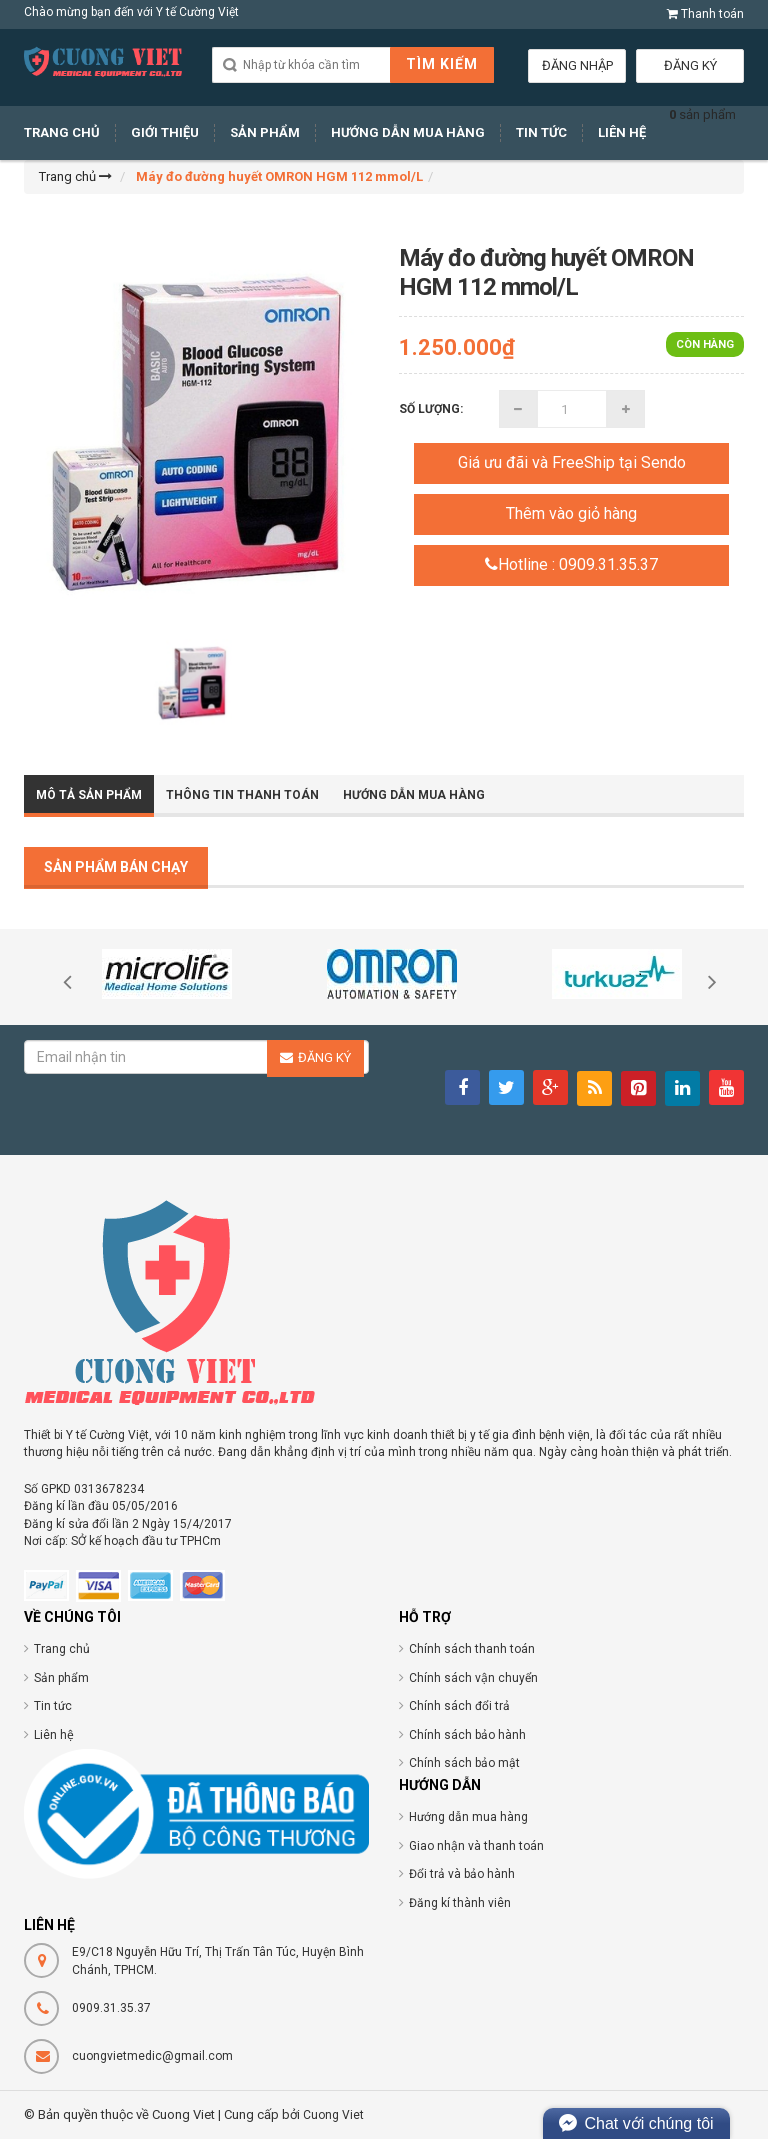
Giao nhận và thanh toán (476, 1846)
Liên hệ (54, 1735)
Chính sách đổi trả (459, 1706)
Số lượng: (431, 409)
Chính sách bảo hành (467, 1735)
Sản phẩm (61, 1678)
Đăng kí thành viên (460, 1903)
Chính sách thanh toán (472, 1649)
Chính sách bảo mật (464, 1763)
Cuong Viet (333, 2115)
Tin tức (53, 1706)
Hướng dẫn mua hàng (414, 795)
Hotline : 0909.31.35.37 (571, 564)
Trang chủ (62, 1649)
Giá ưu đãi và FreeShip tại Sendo (572, 462)
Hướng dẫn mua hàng (468, 1817)
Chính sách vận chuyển (473, 1678)
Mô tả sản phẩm (89, 795)
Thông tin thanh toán (242, 795)
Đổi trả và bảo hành (462, 1874)
